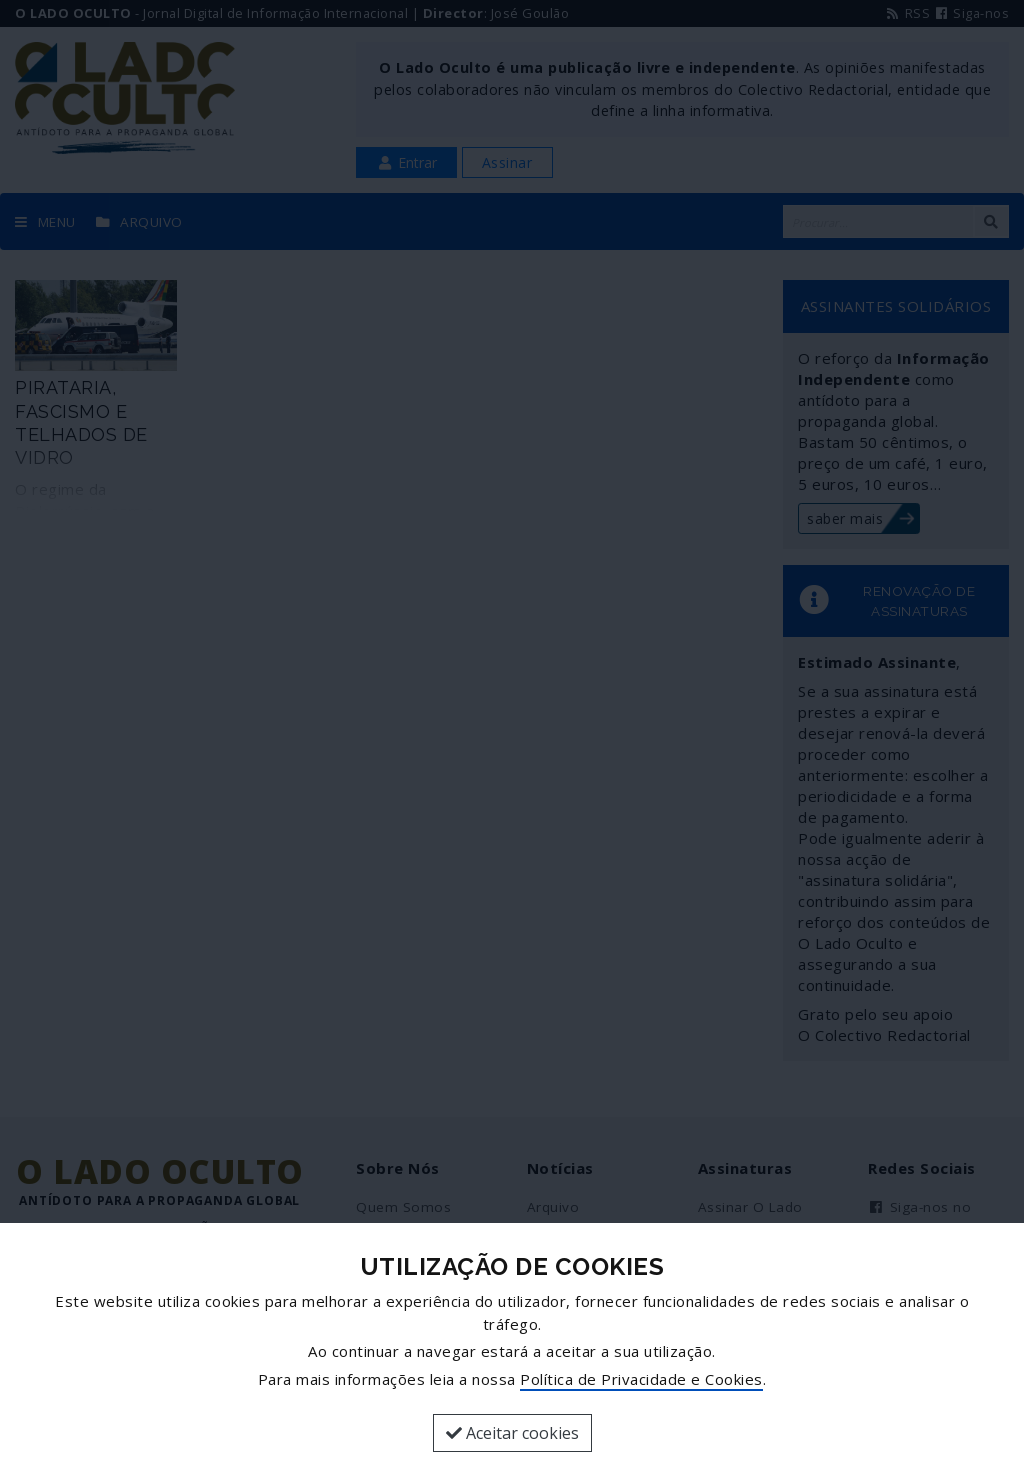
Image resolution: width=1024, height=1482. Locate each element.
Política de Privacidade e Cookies (641, 1379)
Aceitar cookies (512, 1433)
